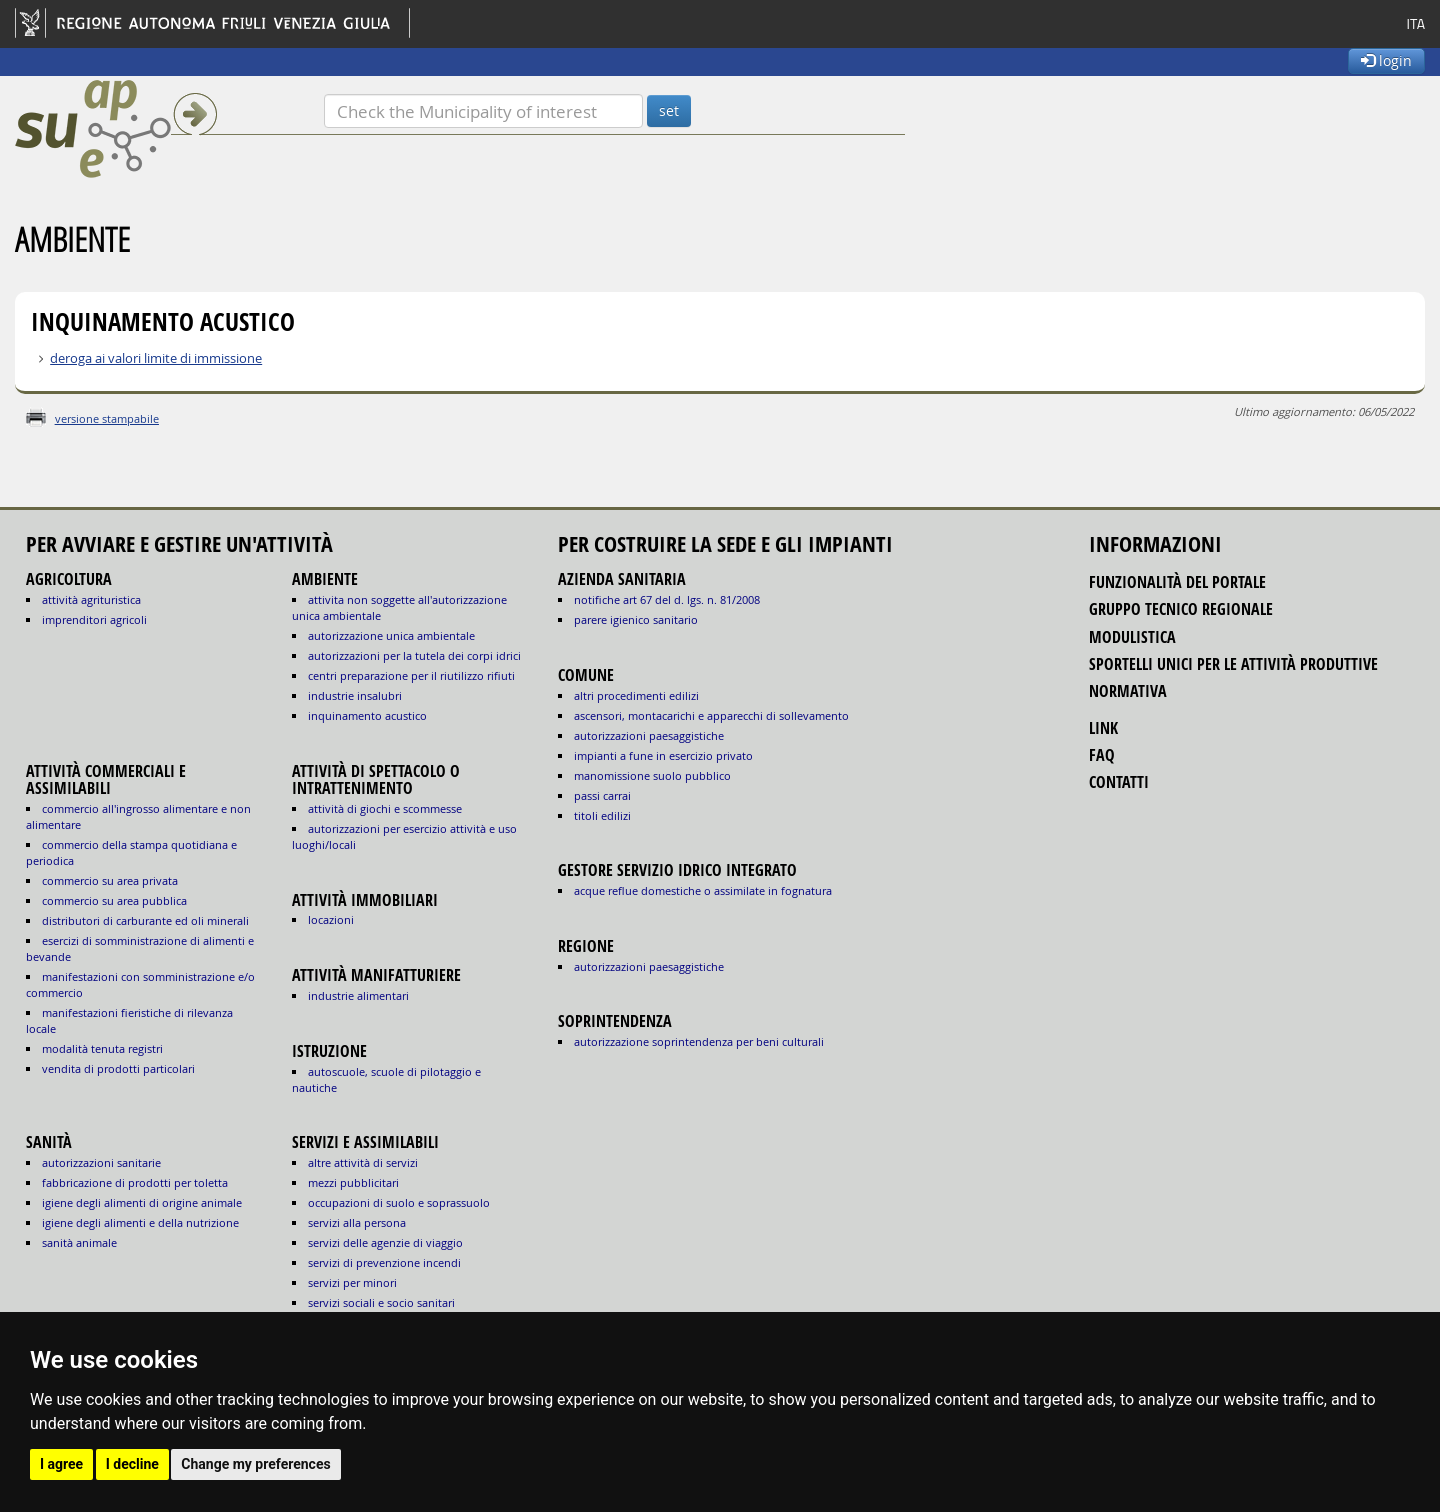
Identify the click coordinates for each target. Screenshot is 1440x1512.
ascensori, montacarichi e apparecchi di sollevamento (711, 715)
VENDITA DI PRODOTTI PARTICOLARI (118, 1068)
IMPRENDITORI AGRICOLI (94, 619)
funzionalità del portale (1177, 582)
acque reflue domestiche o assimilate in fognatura (703, 890)
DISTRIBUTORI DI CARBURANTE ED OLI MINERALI (145, 920)
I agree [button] (61, 1464)
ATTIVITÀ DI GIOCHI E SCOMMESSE (385, 808)
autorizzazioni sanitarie (101, 1162)
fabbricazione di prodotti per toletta (135, 1182)
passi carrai (602, 795)
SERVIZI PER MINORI (352, 1282)
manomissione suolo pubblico (652, 775)
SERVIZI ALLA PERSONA (357, 1222)
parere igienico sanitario (636, 619)
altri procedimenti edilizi (636, 695)
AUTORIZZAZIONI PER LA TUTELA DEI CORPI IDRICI (414, 655)
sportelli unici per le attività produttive (1233, 664)
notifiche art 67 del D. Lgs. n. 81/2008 (667, 599)
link (1103, 728)
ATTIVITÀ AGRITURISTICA (91, 599)
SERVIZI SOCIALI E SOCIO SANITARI (381, 1302)
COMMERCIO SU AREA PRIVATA (110, 880)
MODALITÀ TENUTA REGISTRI (102, 1048)
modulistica (1132, 637)
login (1386, 60)
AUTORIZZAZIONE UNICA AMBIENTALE (391, 635)
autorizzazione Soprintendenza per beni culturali (699, 1041)
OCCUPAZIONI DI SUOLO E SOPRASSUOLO (399, 1202)
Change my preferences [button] (255, 1464)
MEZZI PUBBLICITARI (353, 1182)
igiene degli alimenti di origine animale (142, 1202)
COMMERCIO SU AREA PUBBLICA (114, 900)
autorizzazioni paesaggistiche (649, 735)
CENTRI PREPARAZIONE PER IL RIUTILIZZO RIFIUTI (411, 675)
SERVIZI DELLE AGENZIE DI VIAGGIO (385, 1242)
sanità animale (79, 1242)
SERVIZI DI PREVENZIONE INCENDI (384, 1262)
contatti (1119, 782)
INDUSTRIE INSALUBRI (355, 695)
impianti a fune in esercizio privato (663, 755)
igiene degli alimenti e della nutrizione (140, 1222)
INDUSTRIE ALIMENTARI (358, 995)
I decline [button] (132, 1464)
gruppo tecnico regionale (1181, 609)
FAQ (1102, 755)
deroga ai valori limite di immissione (156, 358)
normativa (1128, 691)
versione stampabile (107, 418)
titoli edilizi (602, 815)
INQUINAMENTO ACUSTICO (367, 715)
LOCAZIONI (331, 919)
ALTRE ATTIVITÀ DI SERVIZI (363, 1162)
